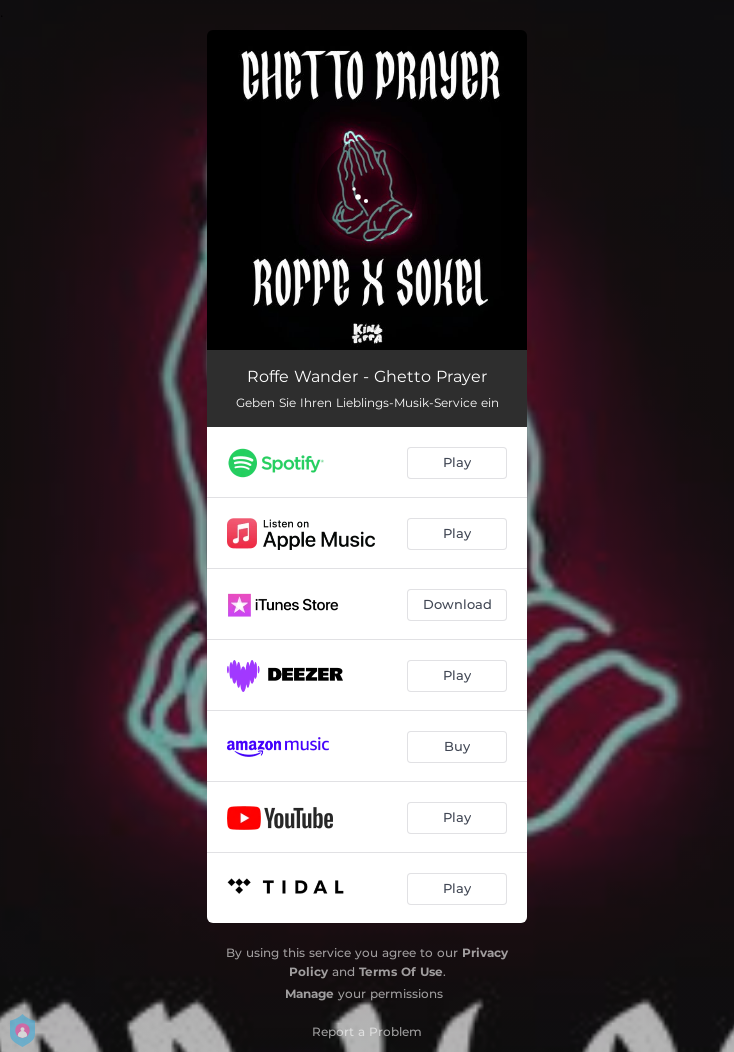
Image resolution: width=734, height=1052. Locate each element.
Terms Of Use (401, 971)
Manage (309, 993)
